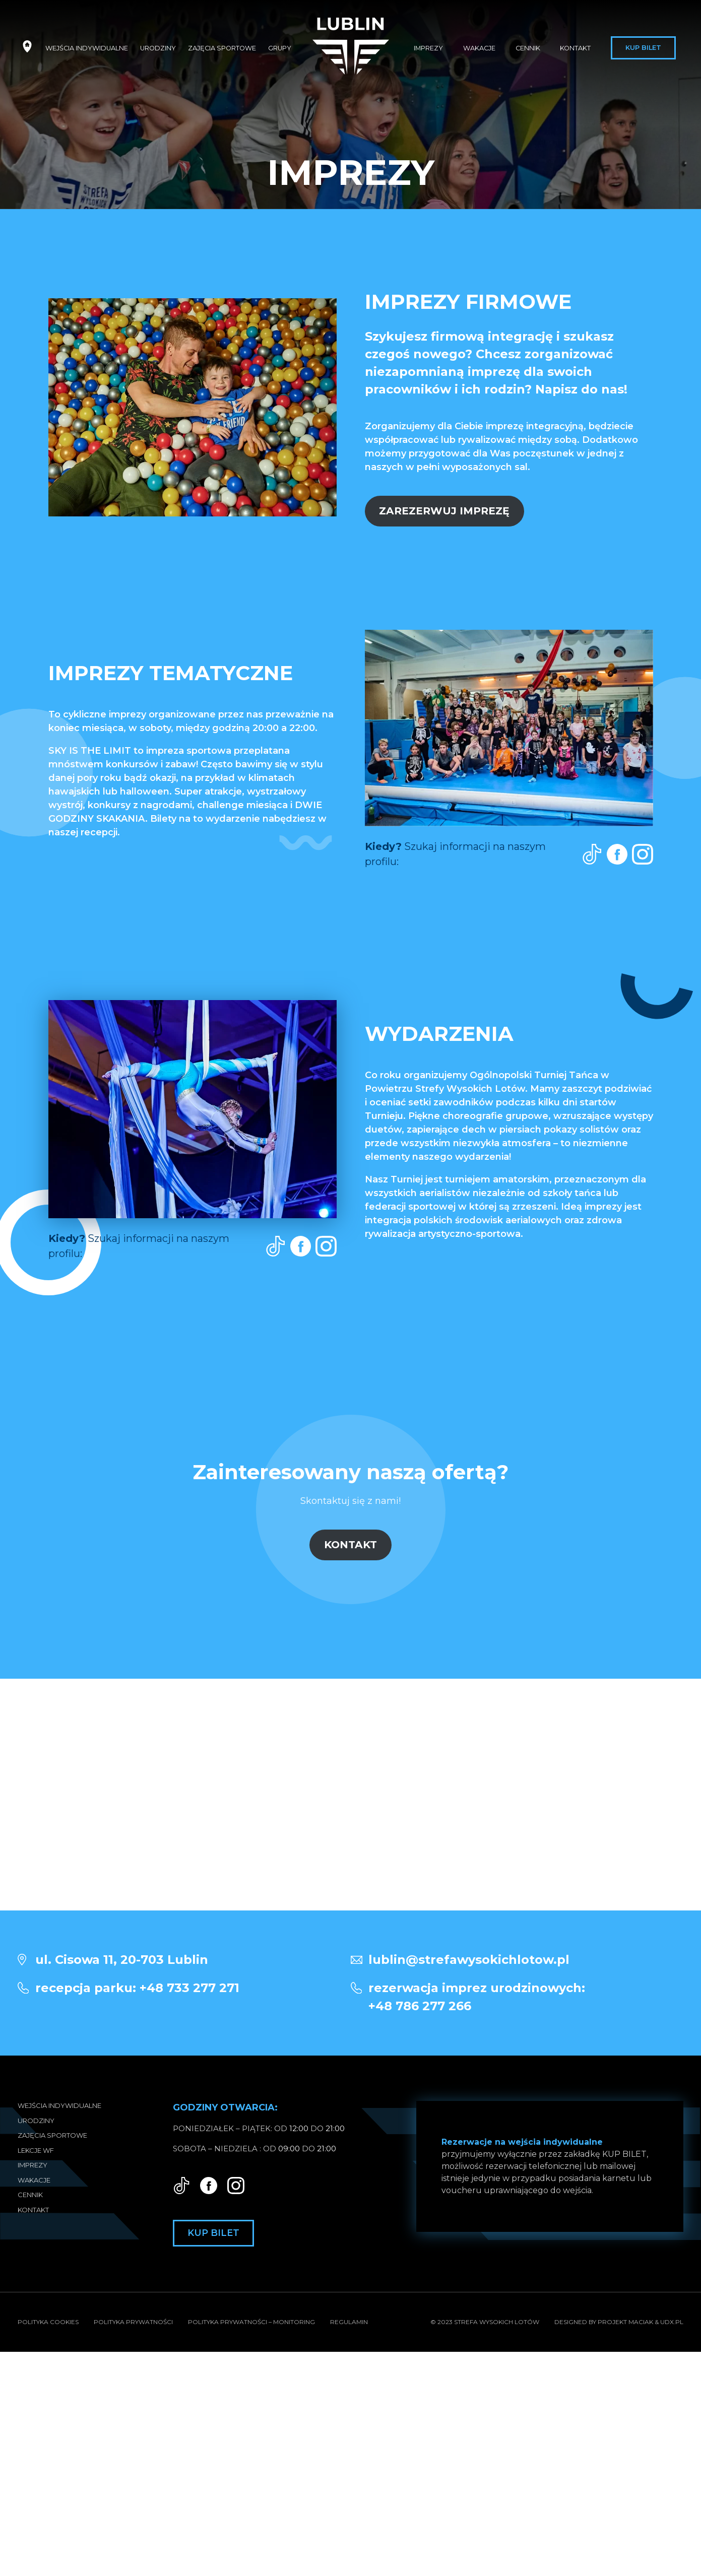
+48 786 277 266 (526, 1996)
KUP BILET (624, 2154)
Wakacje (479, 48)
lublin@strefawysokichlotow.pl (468, 1959)
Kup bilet (643, 47)
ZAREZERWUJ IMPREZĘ (444, 510)
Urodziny (158, 48)
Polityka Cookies (48, 2322)
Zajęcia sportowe (222, 48)
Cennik (528, 48)
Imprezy (428, 48)
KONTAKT (350, 1544)
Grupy (279, 48)
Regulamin (349, 2322)
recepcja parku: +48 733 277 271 (137, 1987)
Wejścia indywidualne (86, 48)
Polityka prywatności (133, 2322)
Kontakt (575, 48)
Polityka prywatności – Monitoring (251, 2322)
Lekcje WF (36, 2150)
